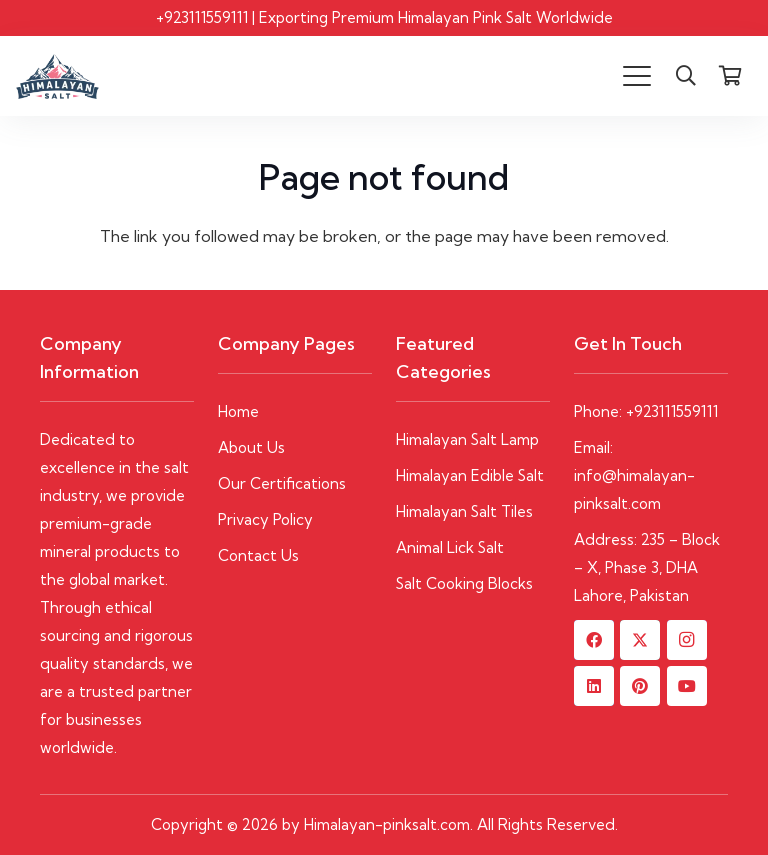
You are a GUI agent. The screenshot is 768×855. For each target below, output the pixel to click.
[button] (637, 76)
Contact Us (258, 555)
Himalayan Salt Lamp (467, 439)
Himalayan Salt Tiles (464, 511)
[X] (640, 640)
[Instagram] (687, 640)
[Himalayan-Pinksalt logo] (57, 76)
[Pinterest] (640, 686)
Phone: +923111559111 (646, 411)
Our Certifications (282, 483)
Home (238, 411)
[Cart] (730, 76)
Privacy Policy (265, 519)
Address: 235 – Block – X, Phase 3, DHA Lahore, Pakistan (647, 567)
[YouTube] (687, 686)
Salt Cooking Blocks (464, 583)
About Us (251, 447)
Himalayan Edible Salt (470, 475)
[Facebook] (594, 640)
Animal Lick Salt (450, 547)
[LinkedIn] (594, 686)
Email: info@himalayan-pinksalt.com (634, 475)
